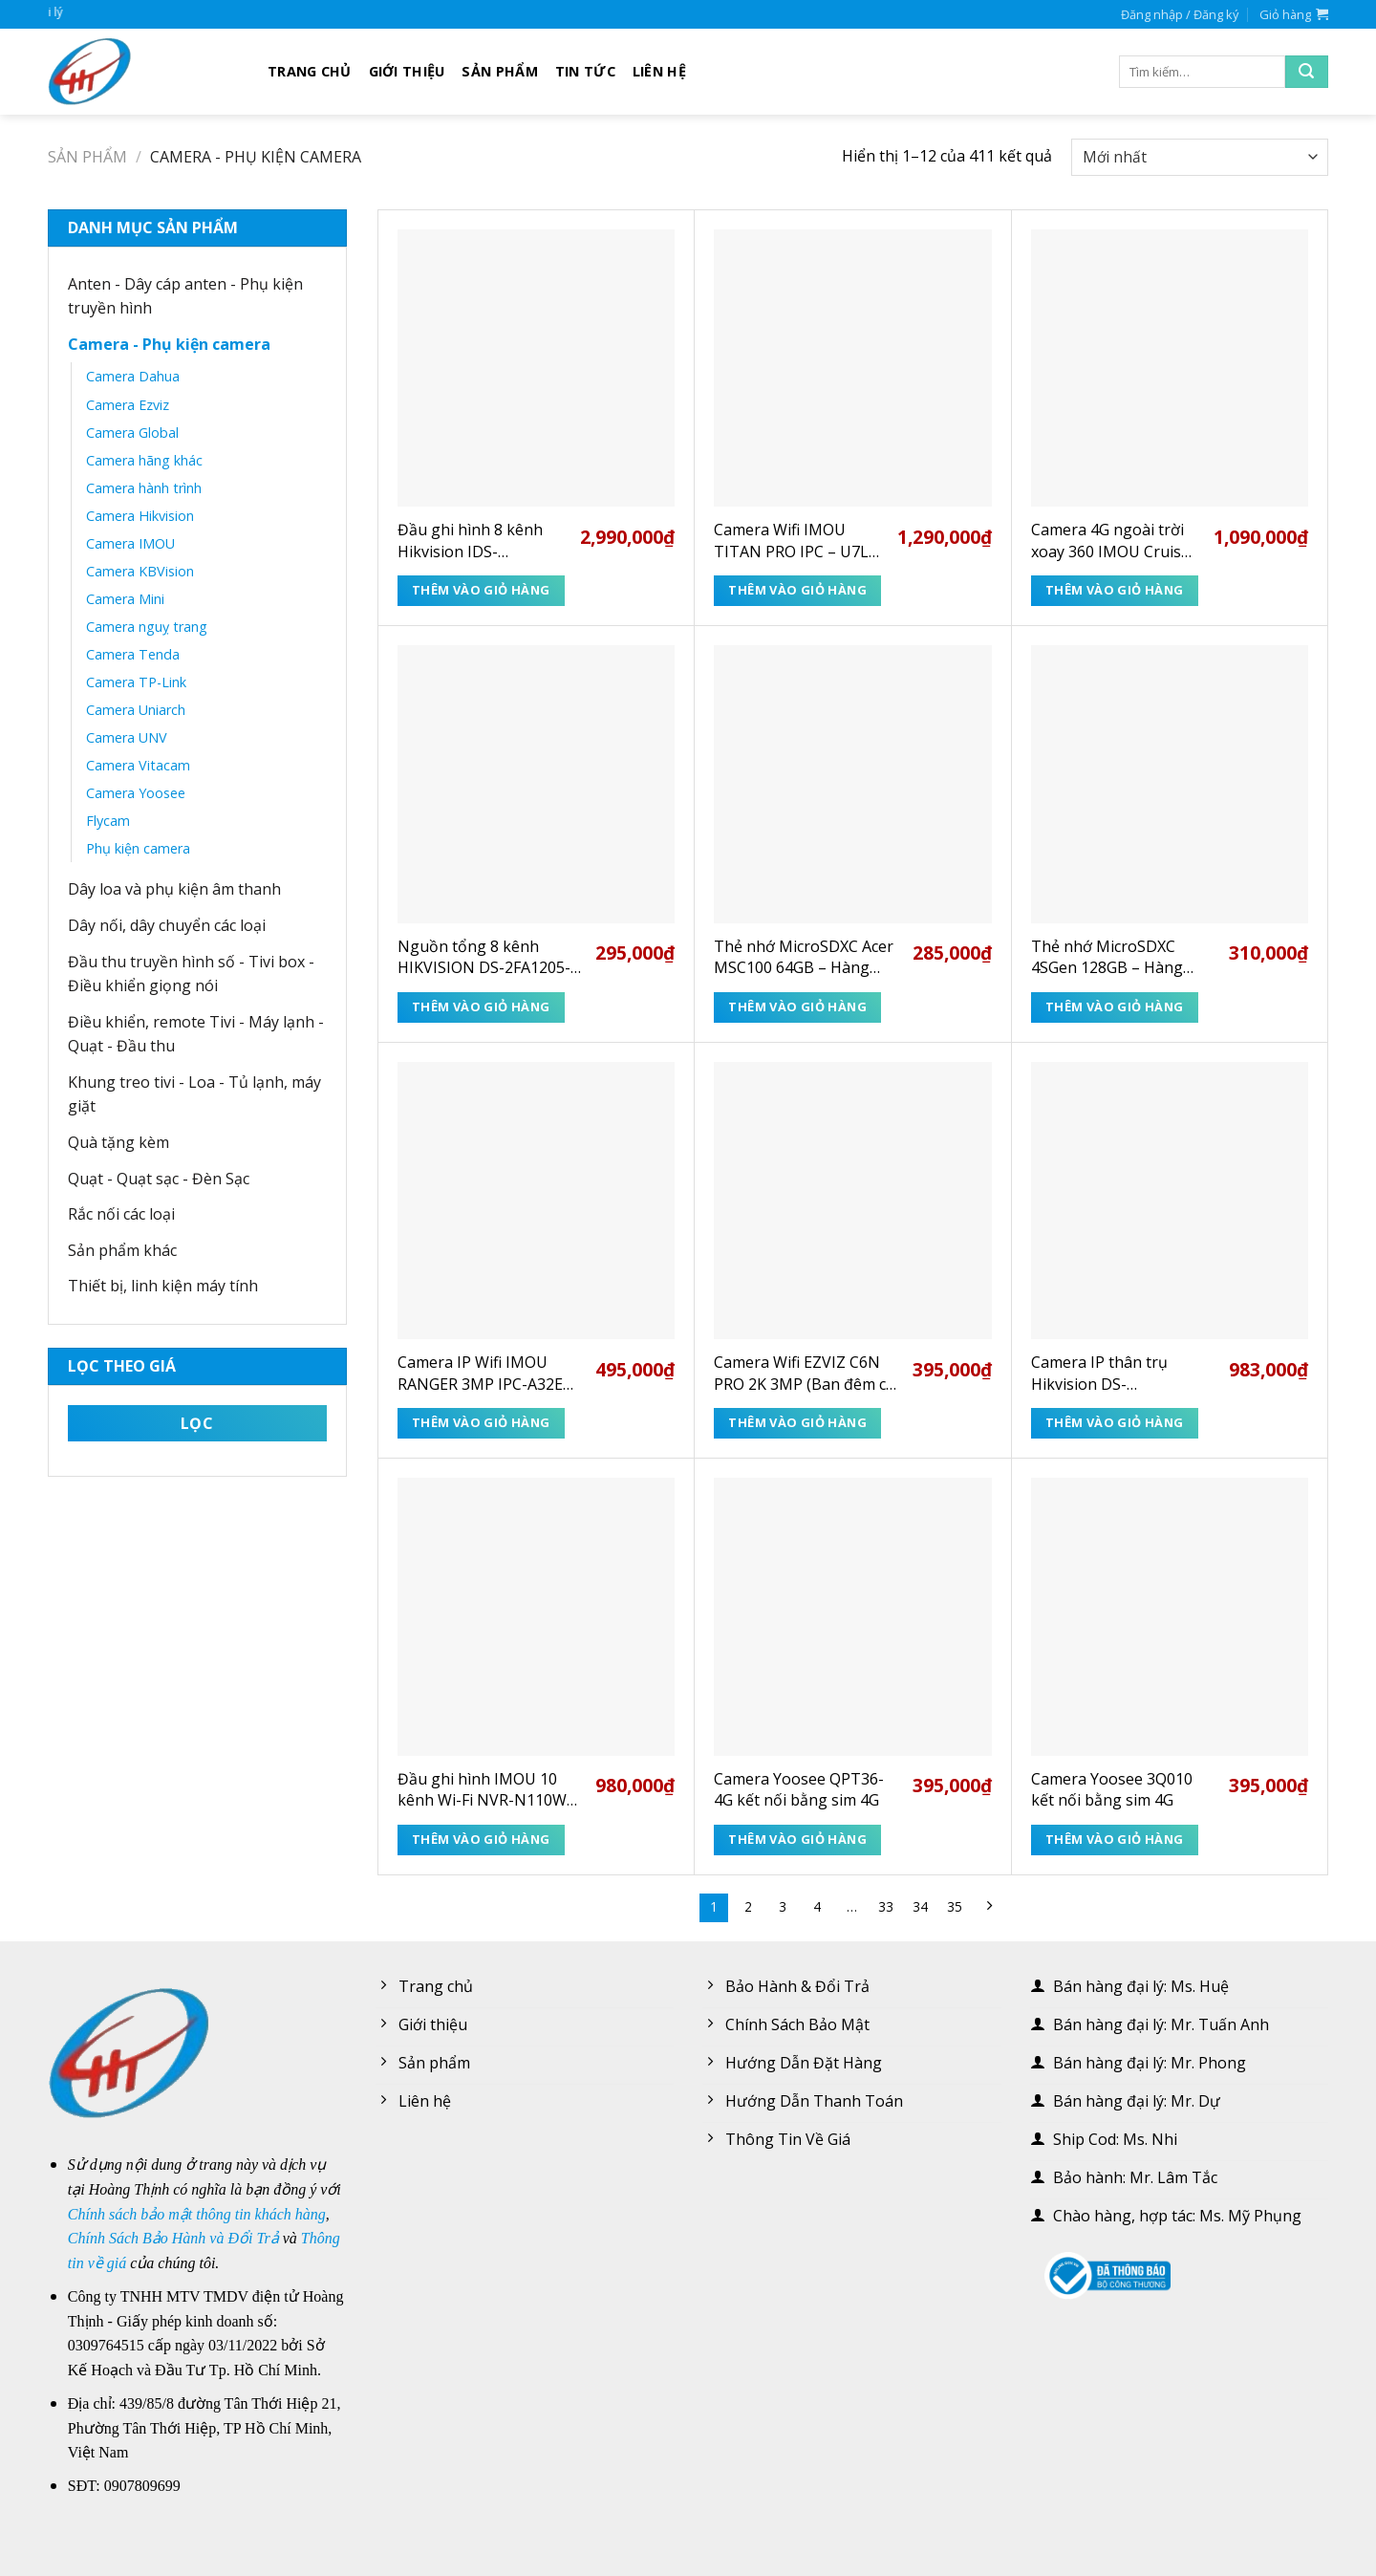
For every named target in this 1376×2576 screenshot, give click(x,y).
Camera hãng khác (144, 460)
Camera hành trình (144, 488)
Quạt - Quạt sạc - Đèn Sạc (158, 1178)
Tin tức (585, 71)
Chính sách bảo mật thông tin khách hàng (197, 2214)
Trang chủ (310, 71)
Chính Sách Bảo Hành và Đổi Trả (173, 2238)
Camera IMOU (130, 543)
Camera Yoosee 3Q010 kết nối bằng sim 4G (1112, 1789)
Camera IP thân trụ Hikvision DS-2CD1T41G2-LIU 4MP (1107, 1373)
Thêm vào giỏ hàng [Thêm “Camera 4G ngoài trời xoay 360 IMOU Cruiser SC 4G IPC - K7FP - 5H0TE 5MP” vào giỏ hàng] (1114, 589)
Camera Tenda (133, 654)
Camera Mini (125, 599)
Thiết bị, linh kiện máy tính (163, 1285)
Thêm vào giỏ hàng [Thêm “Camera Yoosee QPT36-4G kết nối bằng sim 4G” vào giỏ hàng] (797, 1839)
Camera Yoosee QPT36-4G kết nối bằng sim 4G (799, 1789)
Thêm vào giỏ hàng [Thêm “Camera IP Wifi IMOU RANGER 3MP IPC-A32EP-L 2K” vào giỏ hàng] (481, 1422)
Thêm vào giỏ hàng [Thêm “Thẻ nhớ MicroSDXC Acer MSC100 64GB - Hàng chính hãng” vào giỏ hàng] (797, 1006)
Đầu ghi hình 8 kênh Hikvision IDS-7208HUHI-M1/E (470, 540)
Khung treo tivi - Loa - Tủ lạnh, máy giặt (194, 1094)
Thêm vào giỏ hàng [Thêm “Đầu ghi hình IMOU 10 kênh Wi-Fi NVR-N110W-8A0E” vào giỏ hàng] (481, 1839)
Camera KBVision (140, 571)
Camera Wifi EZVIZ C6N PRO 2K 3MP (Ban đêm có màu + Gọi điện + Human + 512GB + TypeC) (804, 1373)
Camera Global (132, 432)
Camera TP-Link (136, 682)
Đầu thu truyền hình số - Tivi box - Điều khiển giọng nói (191, 974)
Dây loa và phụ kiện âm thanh (174, 888)
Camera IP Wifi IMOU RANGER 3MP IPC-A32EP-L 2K (488, 1373)
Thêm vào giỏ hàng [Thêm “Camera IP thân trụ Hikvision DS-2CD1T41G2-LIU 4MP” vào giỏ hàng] (1114, 1422)
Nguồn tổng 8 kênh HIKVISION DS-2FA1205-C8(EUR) (484, 957)
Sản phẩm (499, 71)
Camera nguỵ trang (146, 626)
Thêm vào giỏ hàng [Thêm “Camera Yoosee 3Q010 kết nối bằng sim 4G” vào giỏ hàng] (1114, 1839)
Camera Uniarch (135, 710)
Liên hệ (659, 71)
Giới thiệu (407, 71)
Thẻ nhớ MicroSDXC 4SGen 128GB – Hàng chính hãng (1107, 957)
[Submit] (1306, 71)
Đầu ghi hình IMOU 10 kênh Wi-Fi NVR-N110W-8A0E (485, 1789)
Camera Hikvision (140, 516)
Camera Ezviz (127, 405)
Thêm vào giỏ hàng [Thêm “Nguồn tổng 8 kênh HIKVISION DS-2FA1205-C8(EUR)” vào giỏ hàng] (481, 1006)
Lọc (197, 1423)
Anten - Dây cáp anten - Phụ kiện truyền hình (185, 296)
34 (920, 1906)
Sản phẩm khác (122, 1250)
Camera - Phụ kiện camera (169, 344)
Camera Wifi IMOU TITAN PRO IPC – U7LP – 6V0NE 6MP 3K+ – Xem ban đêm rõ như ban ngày (796, 540)
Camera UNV (126, 737)
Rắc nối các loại (121, 1213)
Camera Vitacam (138, 765)
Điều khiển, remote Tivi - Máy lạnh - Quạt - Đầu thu (196, 1034)
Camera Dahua (133, 376)
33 (885, 1906)
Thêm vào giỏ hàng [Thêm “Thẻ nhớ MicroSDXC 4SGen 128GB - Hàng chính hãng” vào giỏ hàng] (1114, 1006)
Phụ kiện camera (138, 848)
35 (954, 1906)
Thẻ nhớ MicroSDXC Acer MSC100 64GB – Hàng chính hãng (803, 957)
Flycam (108, 821)
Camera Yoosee (135, 793)
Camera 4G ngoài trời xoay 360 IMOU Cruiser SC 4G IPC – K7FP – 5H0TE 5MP (1113, 540)
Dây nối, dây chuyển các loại (167, 925)
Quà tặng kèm (118, 1142)
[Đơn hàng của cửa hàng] (1199, 157)
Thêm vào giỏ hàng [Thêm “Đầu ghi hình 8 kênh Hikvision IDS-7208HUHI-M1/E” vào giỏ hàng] (481, 589)
